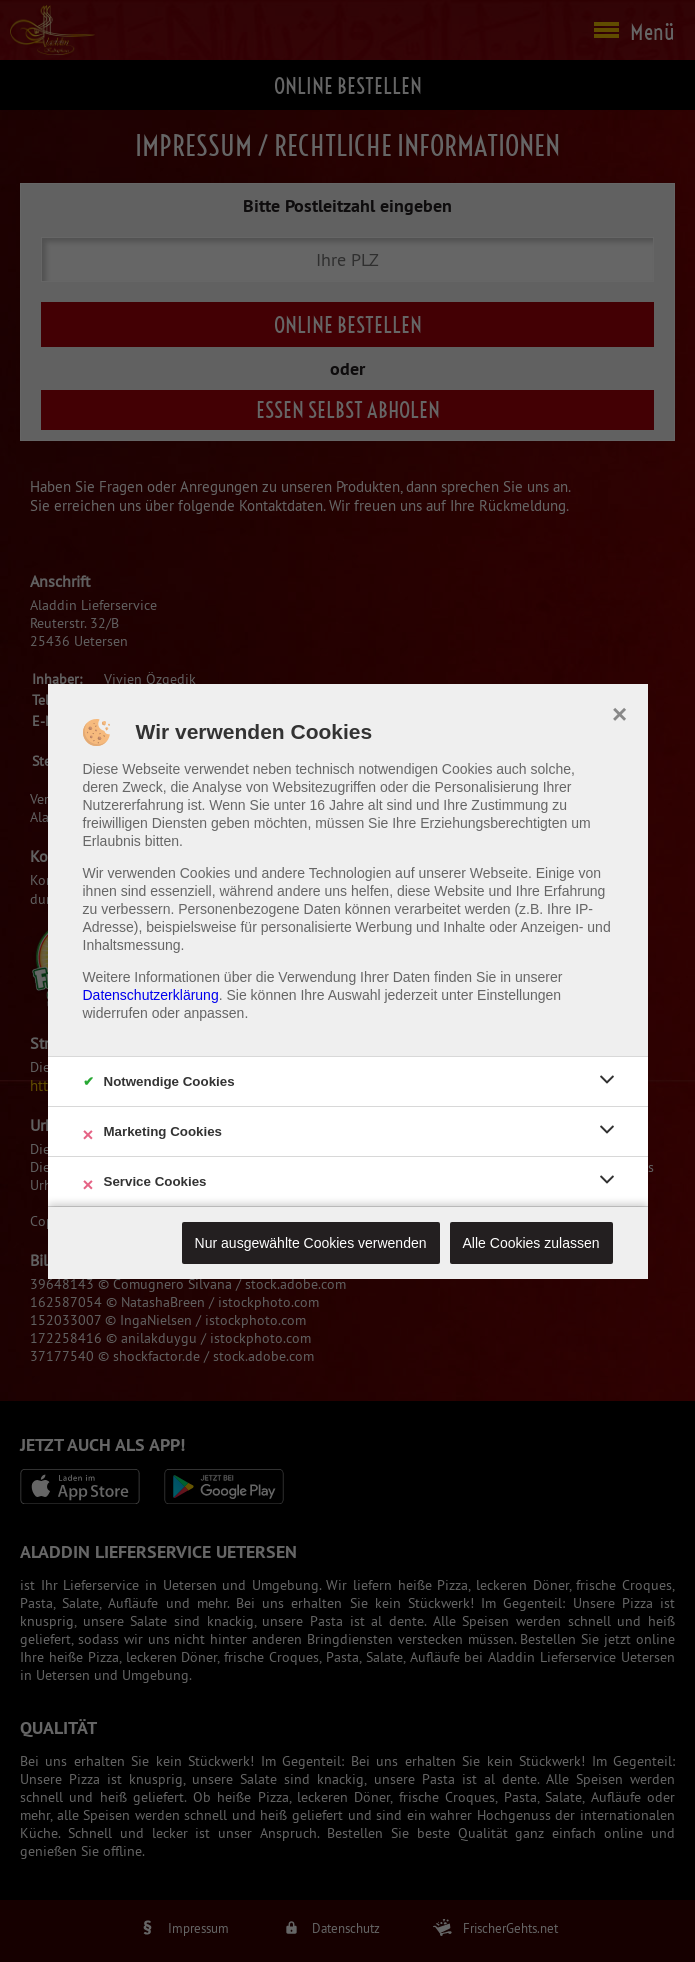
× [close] (619, 712)
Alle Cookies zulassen (531, 1243)
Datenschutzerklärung (151, 995)
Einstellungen (519, 995)
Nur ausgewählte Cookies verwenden (311, 1243)
